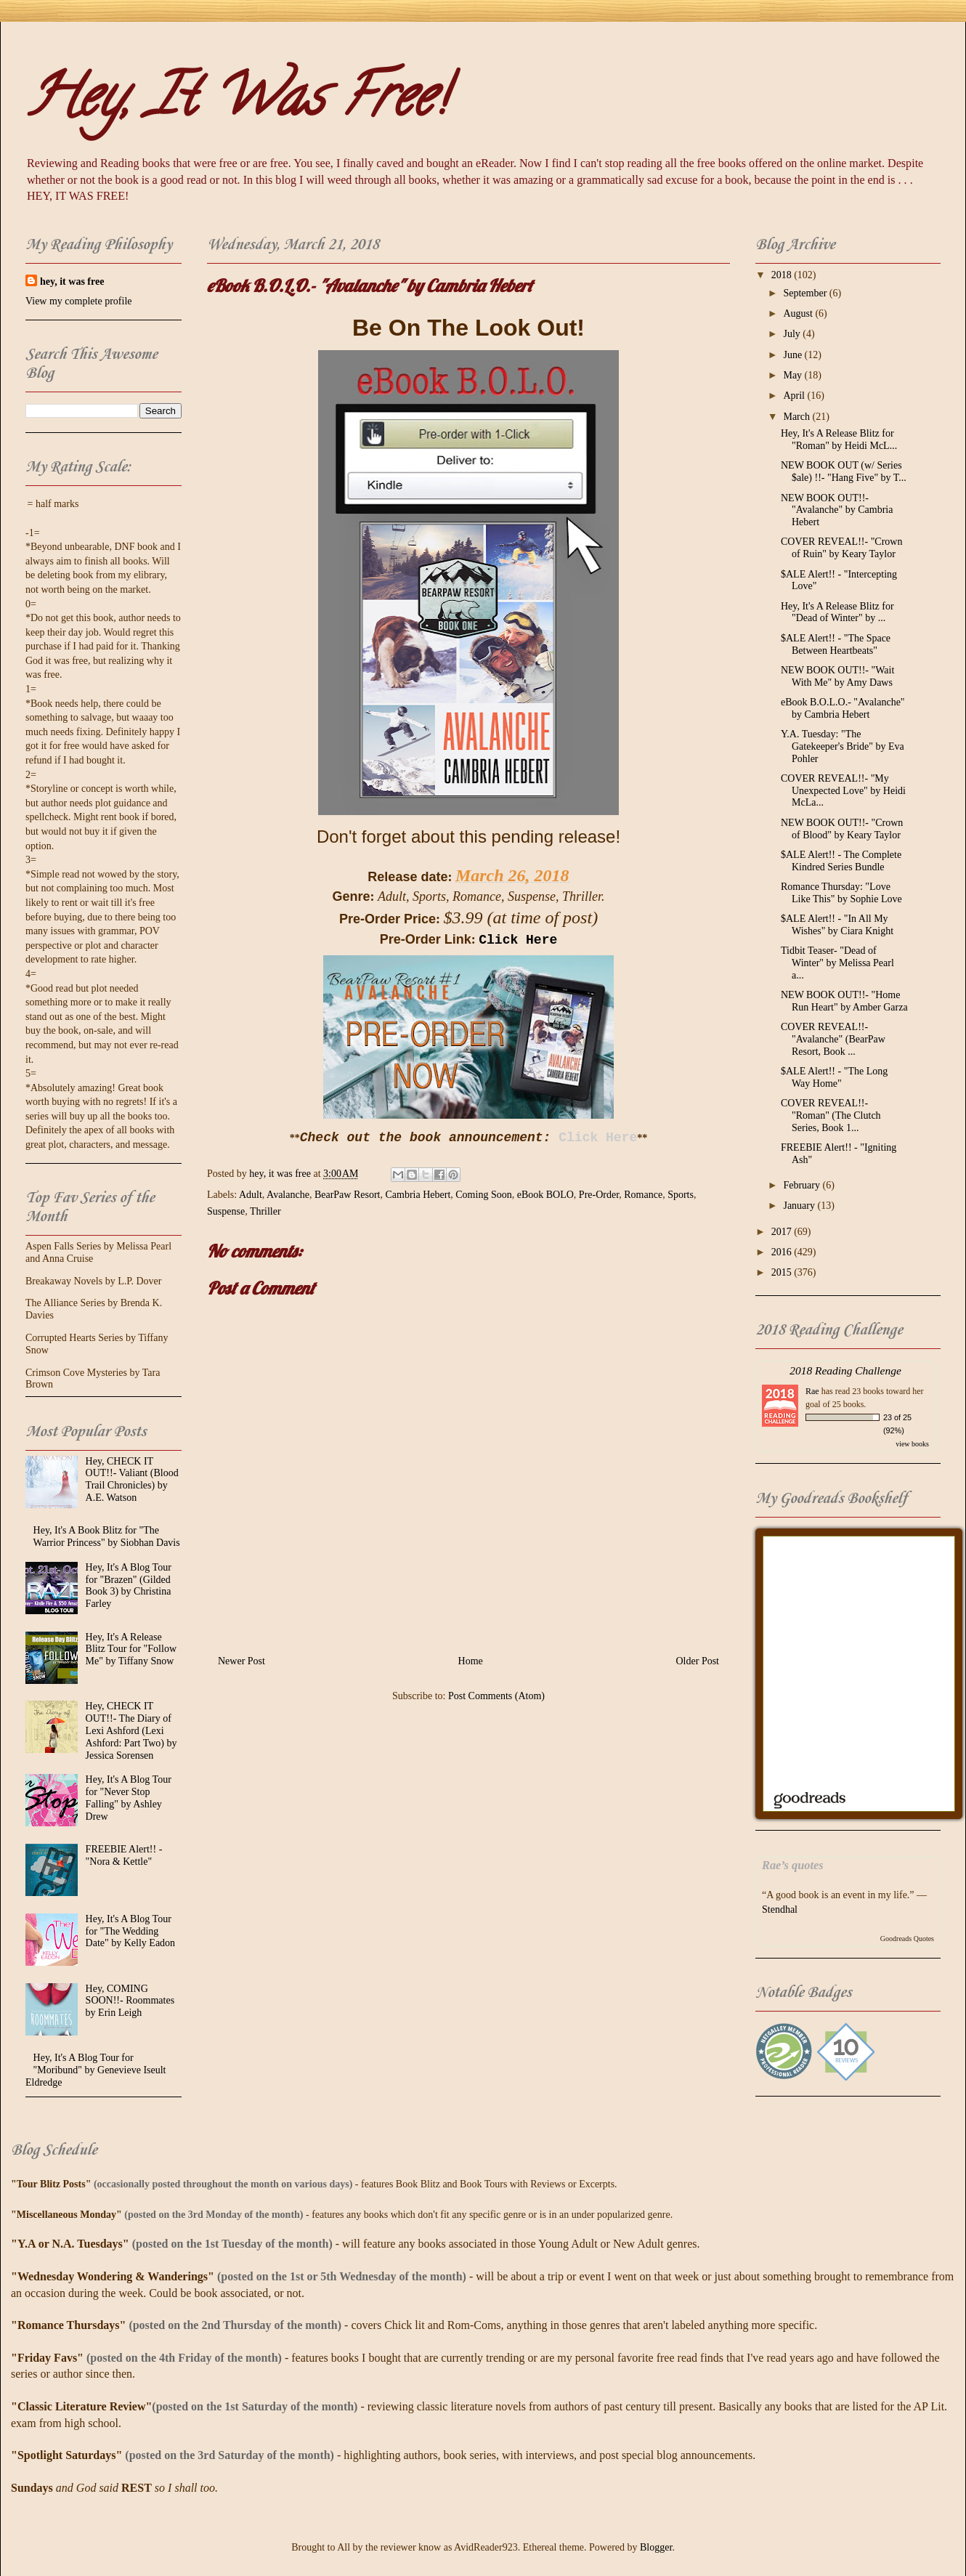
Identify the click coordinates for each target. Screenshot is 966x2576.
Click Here (518, 940)
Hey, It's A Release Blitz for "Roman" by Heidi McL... (839, 439)
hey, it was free (72, 281)
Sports (680, 1194)
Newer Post (241, 1661)
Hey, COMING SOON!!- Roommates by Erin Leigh (130, 2001)
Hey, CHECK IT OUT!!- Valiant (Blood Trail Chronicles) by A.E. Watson (132, 1479)
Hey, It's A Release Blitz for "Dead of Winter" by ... (837, 612)
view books (912, 1444)
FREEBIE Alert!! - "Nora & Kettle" (124, 1855)
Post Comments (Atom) (496, 1695)
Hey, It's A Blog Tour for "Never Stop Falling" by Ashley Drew (128, 1797)
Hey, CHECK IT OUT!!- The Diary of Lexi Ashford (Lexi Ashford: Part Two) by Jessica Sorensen (131, 1730)
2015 (783, 1272)
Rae (812, 1391)
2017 (783, 1231)
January (800, 1205)
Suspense (226, 1211)
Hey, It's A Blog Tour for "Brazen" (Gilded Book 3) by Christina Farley (128, 1585)
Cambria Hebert (417, 1194)
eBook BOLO (545, 1194)
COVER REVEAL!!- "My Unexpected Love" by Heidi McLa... (843, 791)
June (793, 354)
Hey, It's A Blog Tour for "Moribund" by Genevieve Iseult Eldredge (95, 2070)
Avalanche (288, 1194)
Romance (643, 1194)
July (793, 333)
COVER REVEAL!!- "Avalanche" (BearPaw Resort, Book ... (833, 1039)
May (793, 375)
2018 (783, 275)
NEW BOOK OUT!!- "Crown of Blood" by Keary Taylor (842, 829)
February (802, 1185)
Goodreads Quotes (907, 1939)
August (799, 313)
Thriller (265, 1211)
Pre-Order (599, 1194)
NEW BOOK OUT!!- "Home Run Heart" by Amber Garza (844, 1001)
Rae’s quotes (793, 1865)
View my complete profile (78, 301)
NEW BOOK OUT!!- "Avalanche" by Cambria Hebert (837, 510)
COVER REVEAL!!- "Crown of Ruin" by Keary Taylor (841, 547)
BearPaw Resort (347, 1194)
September (806, 293)
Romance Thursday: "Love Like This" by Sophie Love (841, 892)
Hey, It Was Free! (235, 102)
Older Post (698, 1661)
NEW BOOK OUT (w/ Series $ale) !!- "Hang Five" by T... (843, 471)
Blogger (656, 2547)
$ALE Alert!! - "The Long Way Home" (834, 1077)
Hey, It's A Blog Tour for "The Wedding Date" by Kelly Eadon (131, 1931)
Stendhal (779, 1909)
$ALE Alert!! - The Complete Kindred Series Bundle (841, 860)
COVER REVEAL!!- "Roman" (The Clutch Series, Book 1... (831, 1115)
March (797, 416)
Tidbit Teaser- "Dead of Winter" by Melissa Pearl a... (837, 963)
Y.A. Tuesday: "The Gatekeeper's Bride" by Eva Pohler (842, 746)
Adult (250, 1194)
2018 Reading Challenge (845, 1370)
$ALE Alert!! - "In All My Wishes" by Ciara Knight (837, 924)
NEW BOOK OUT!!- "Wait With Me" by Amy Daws (837, 676)
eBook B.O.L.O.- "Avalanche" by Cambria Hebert (843, 708)
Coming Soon (483, 1194)
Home (470, 1661)
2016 (783, 1252)
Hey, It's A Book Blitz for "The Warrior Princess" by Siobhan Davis (106, 1536)
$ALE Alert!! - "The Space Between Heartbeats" (835, 644)
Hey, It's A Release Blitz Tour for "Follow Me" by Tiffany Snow (131, 1649)
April (795, 395)
